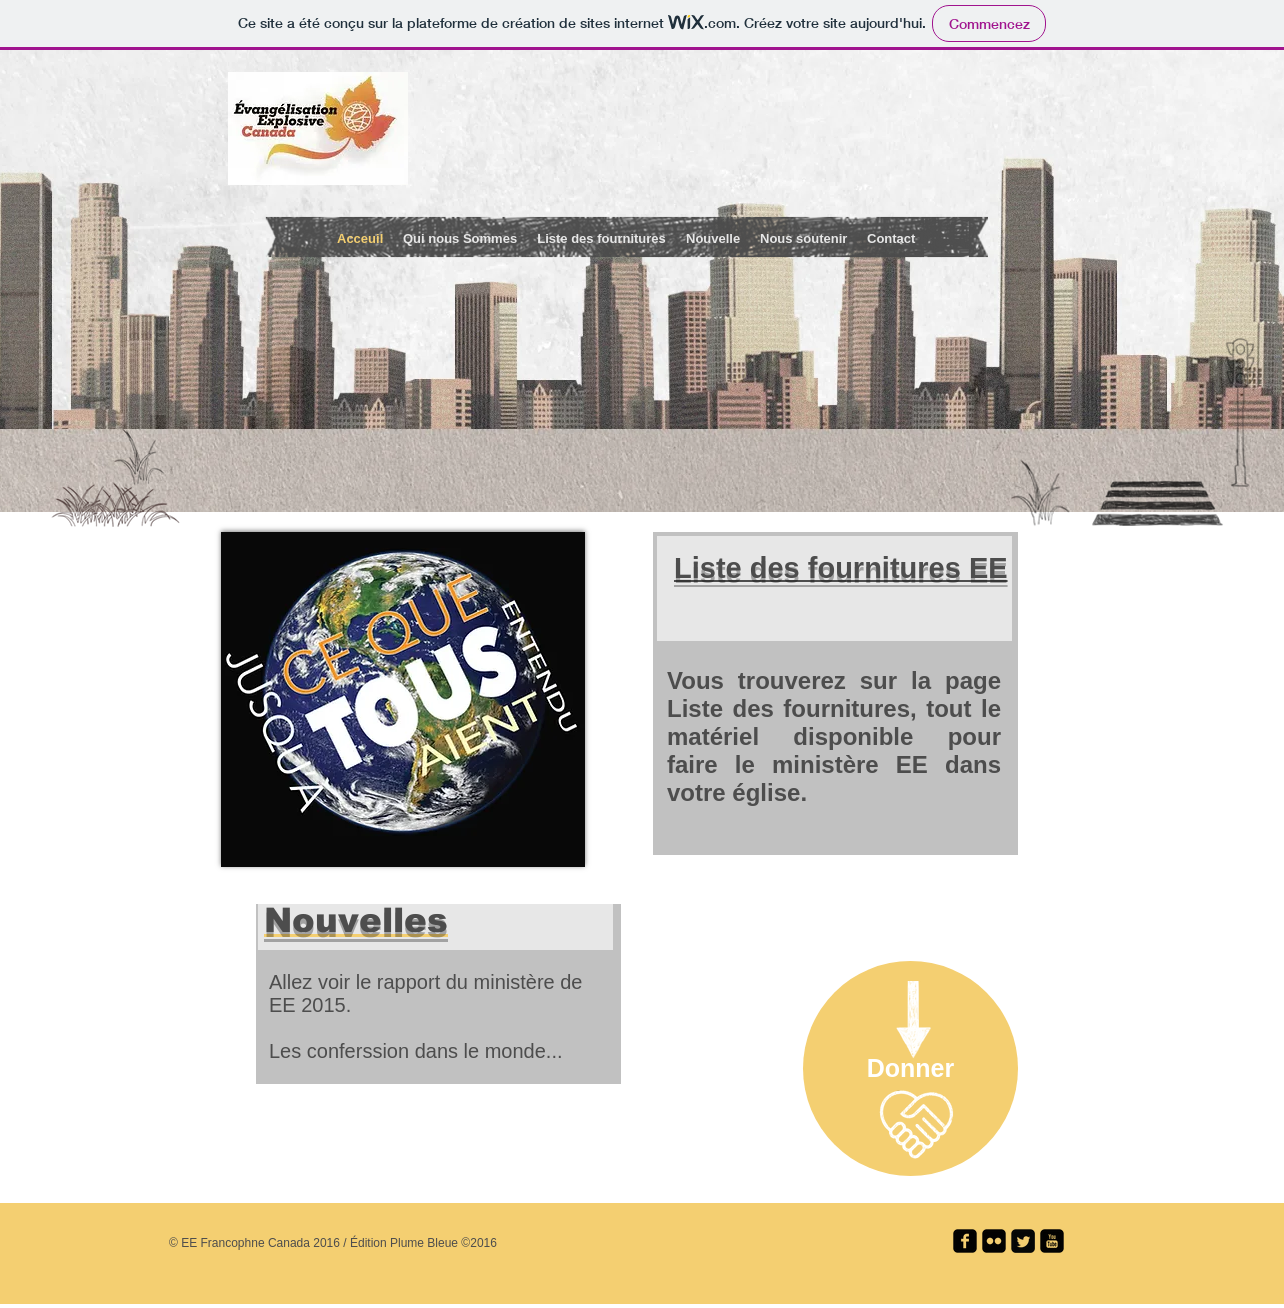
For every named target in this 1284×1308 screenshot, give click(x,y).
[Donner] (910, 1068)
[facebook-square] (965, 1241)
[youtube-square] (1052, 1241)
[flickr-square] (994, 1241)
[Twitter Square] (1023, 1241)
